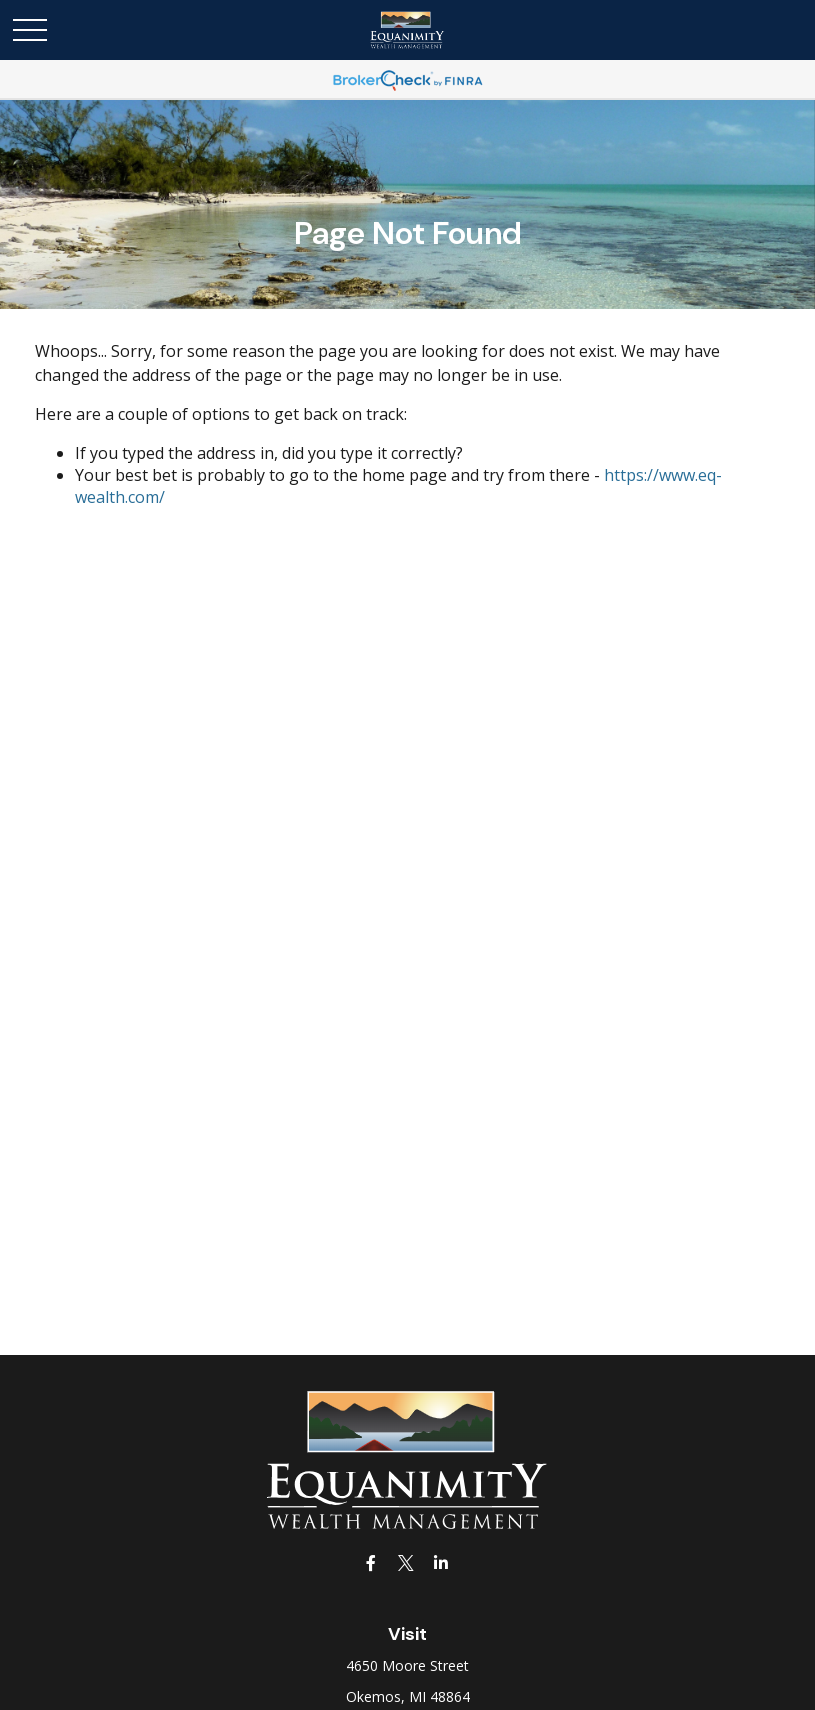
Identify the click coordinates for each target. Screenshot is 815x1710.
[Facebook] (370, 1562)
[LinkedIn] (440, 1562)
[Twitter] (405, 1562)
